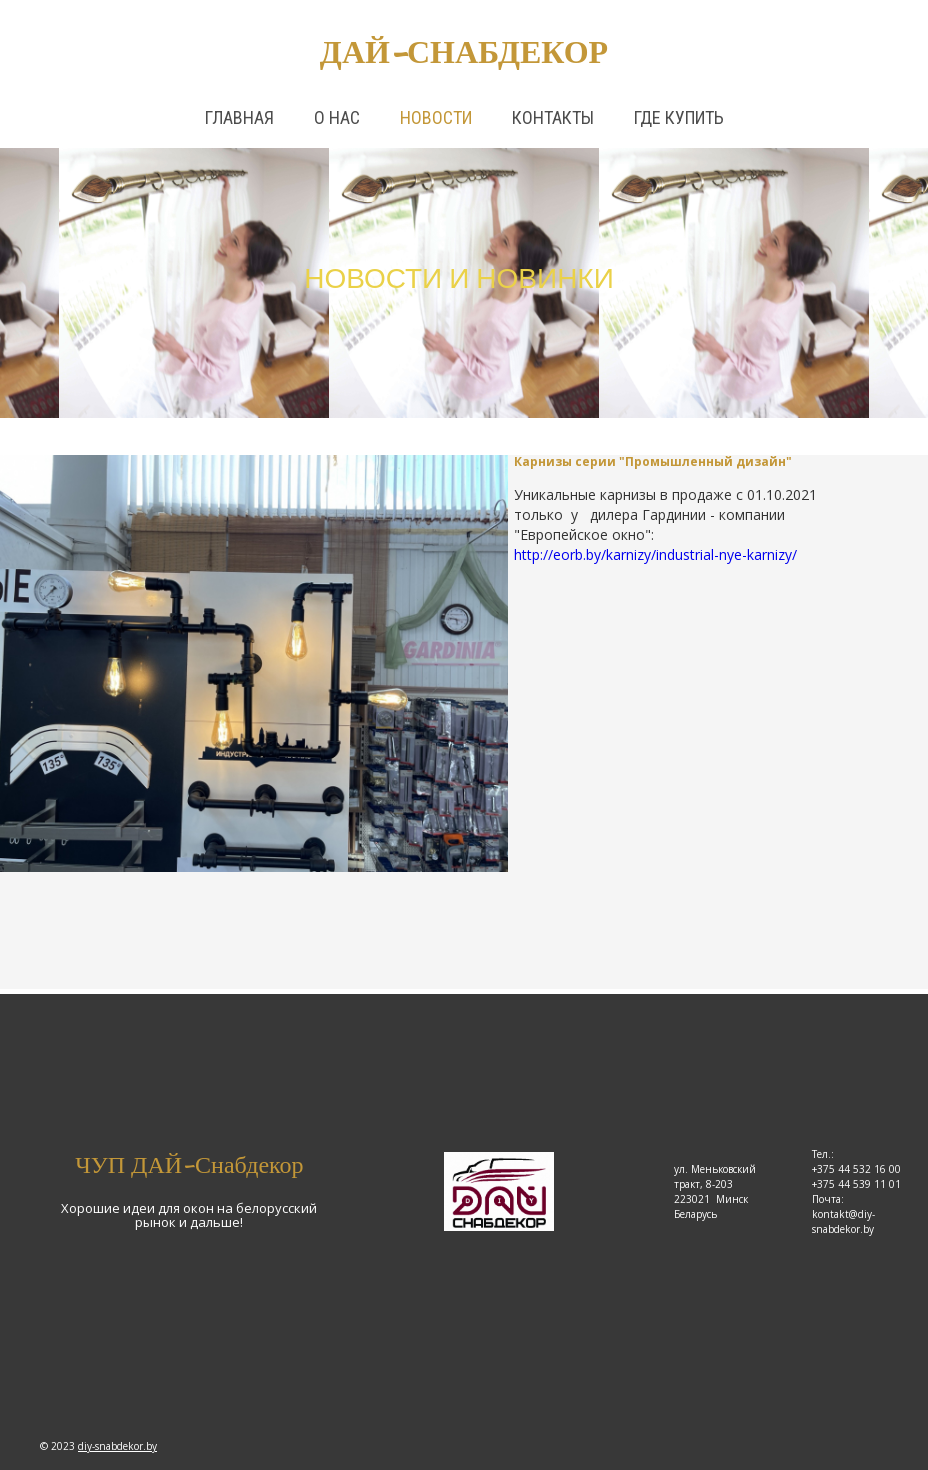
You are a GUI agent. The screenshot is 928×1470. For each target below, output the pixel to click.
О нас (337, 117)
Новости (436, 117)
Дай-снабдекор (464, 51)
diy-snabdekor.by (117, 1446)
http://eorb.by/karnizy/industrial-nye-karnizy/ (655, 554)
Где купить (679, 117)
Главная (239, 117)
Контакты (553, 117)
